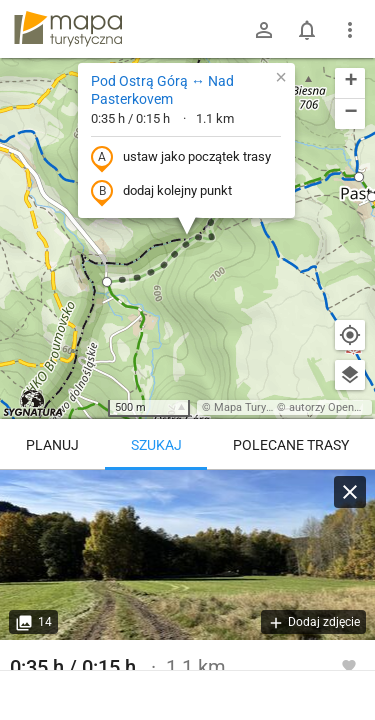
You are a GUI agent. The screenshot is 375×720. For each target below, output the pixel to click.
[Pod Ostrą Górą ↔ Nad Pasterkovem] (187, 555)
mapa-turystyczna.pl (68, 29)
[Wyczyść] (350, 492)
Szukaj (156, 445)
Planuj (52, 445)
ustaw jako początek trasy (181, 158)
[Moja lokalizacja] (350, 335)
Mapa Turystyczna (259, 407)
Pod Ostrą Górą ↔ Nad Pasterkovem (162, 90)
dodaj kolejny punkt (161, 192)
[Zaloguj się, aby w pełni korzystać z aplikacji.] (349, 665)
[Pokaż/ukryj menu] (350, 30)
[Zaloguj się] (264, 30)
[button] (107, 282)
